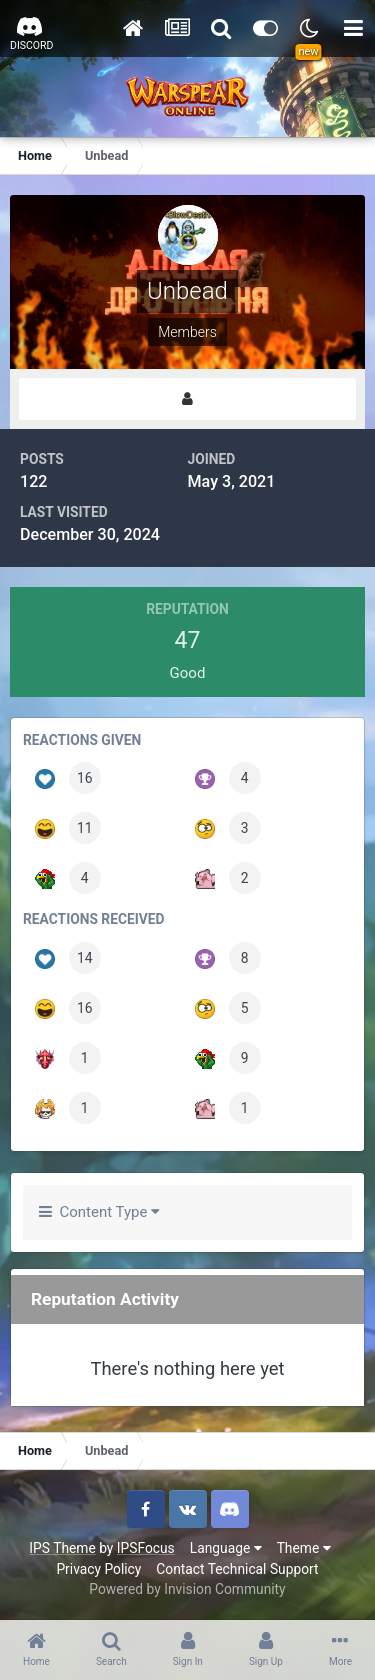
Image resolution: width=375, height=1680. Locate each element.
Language (226, 1548)
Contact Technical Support (237, 1569)
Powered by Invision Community (187, 1589)
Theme (304, 1548)
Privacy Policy (98, 1569)
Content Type (99, 1212)
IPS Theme (62, 1548)
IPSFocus (146, 1548)
